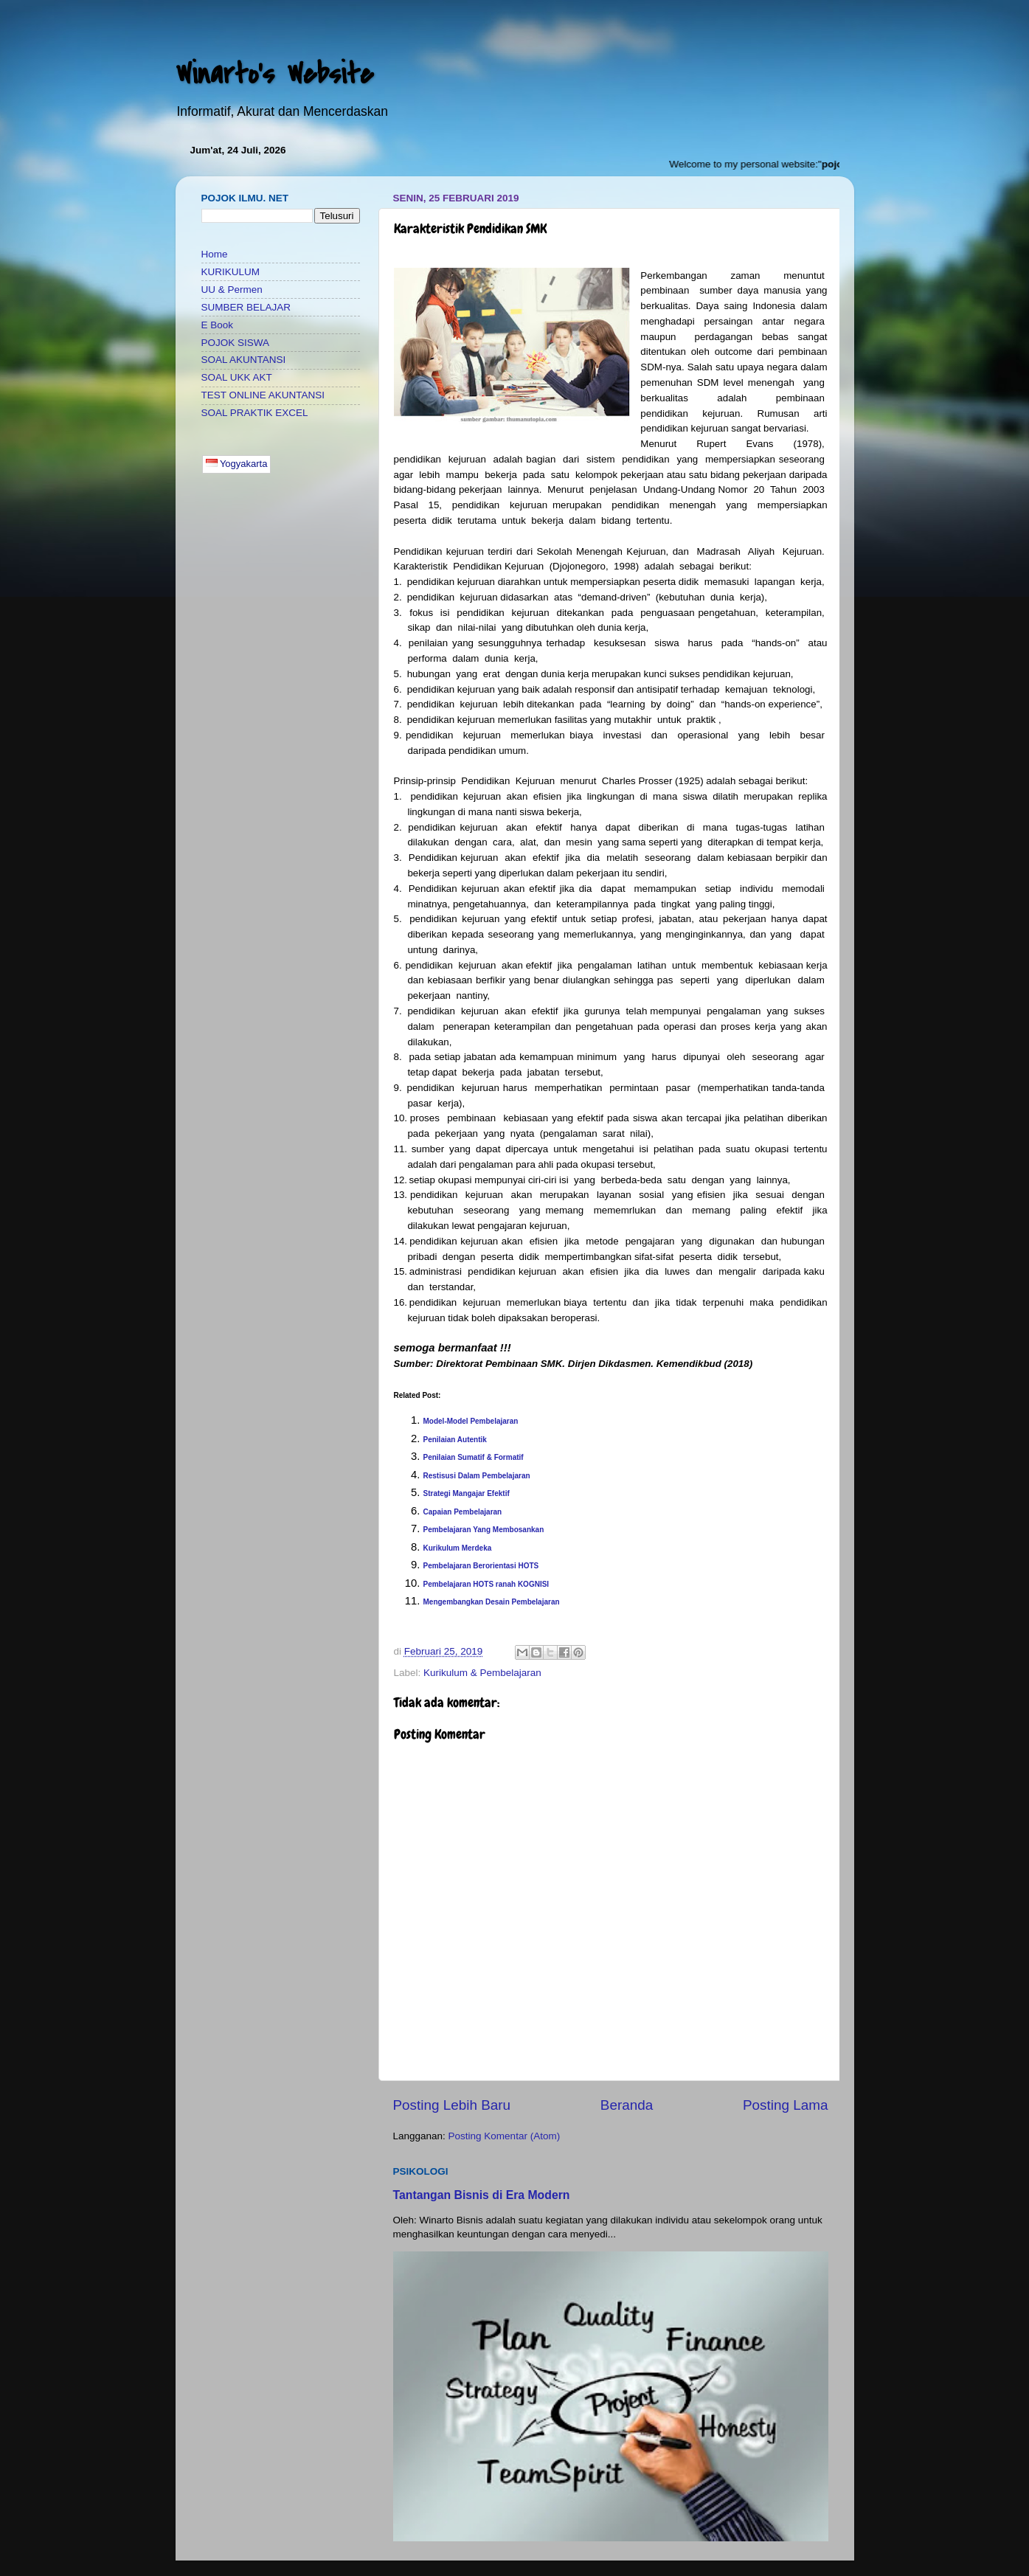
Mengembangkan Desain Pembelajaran (491, 1602)
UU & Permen (232, 289)
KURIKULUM (230, 271)
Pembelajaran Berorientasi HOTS (481, 1566)
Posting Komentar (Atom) (504, 2136)
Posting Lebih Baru (452, 2105)
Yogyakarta (237, 463)
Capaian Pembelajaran (462, 1512)
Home (214, 254)
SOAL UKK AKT (236, 377)
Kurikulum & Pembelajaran (482, 1672)
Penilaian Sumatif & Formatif (473, 1457)
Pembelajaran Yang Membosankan (483, 1530)
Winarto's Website (274, 74)
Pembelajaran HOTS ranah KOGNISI (486, 1584)
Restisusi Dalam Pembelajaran (476, 1476)
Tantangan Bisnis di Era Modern (481, 2195)
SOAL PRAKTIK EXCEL (254, 412)
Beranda (626, 2105)
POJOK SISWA (235, 342)
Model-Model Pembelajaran (472, 1421)
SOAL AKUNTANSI (243, 359)
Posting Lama (785, 2105)
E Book (217, 324)
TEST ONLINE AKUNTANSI (263, 395)
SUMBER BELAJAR (246, 307)
